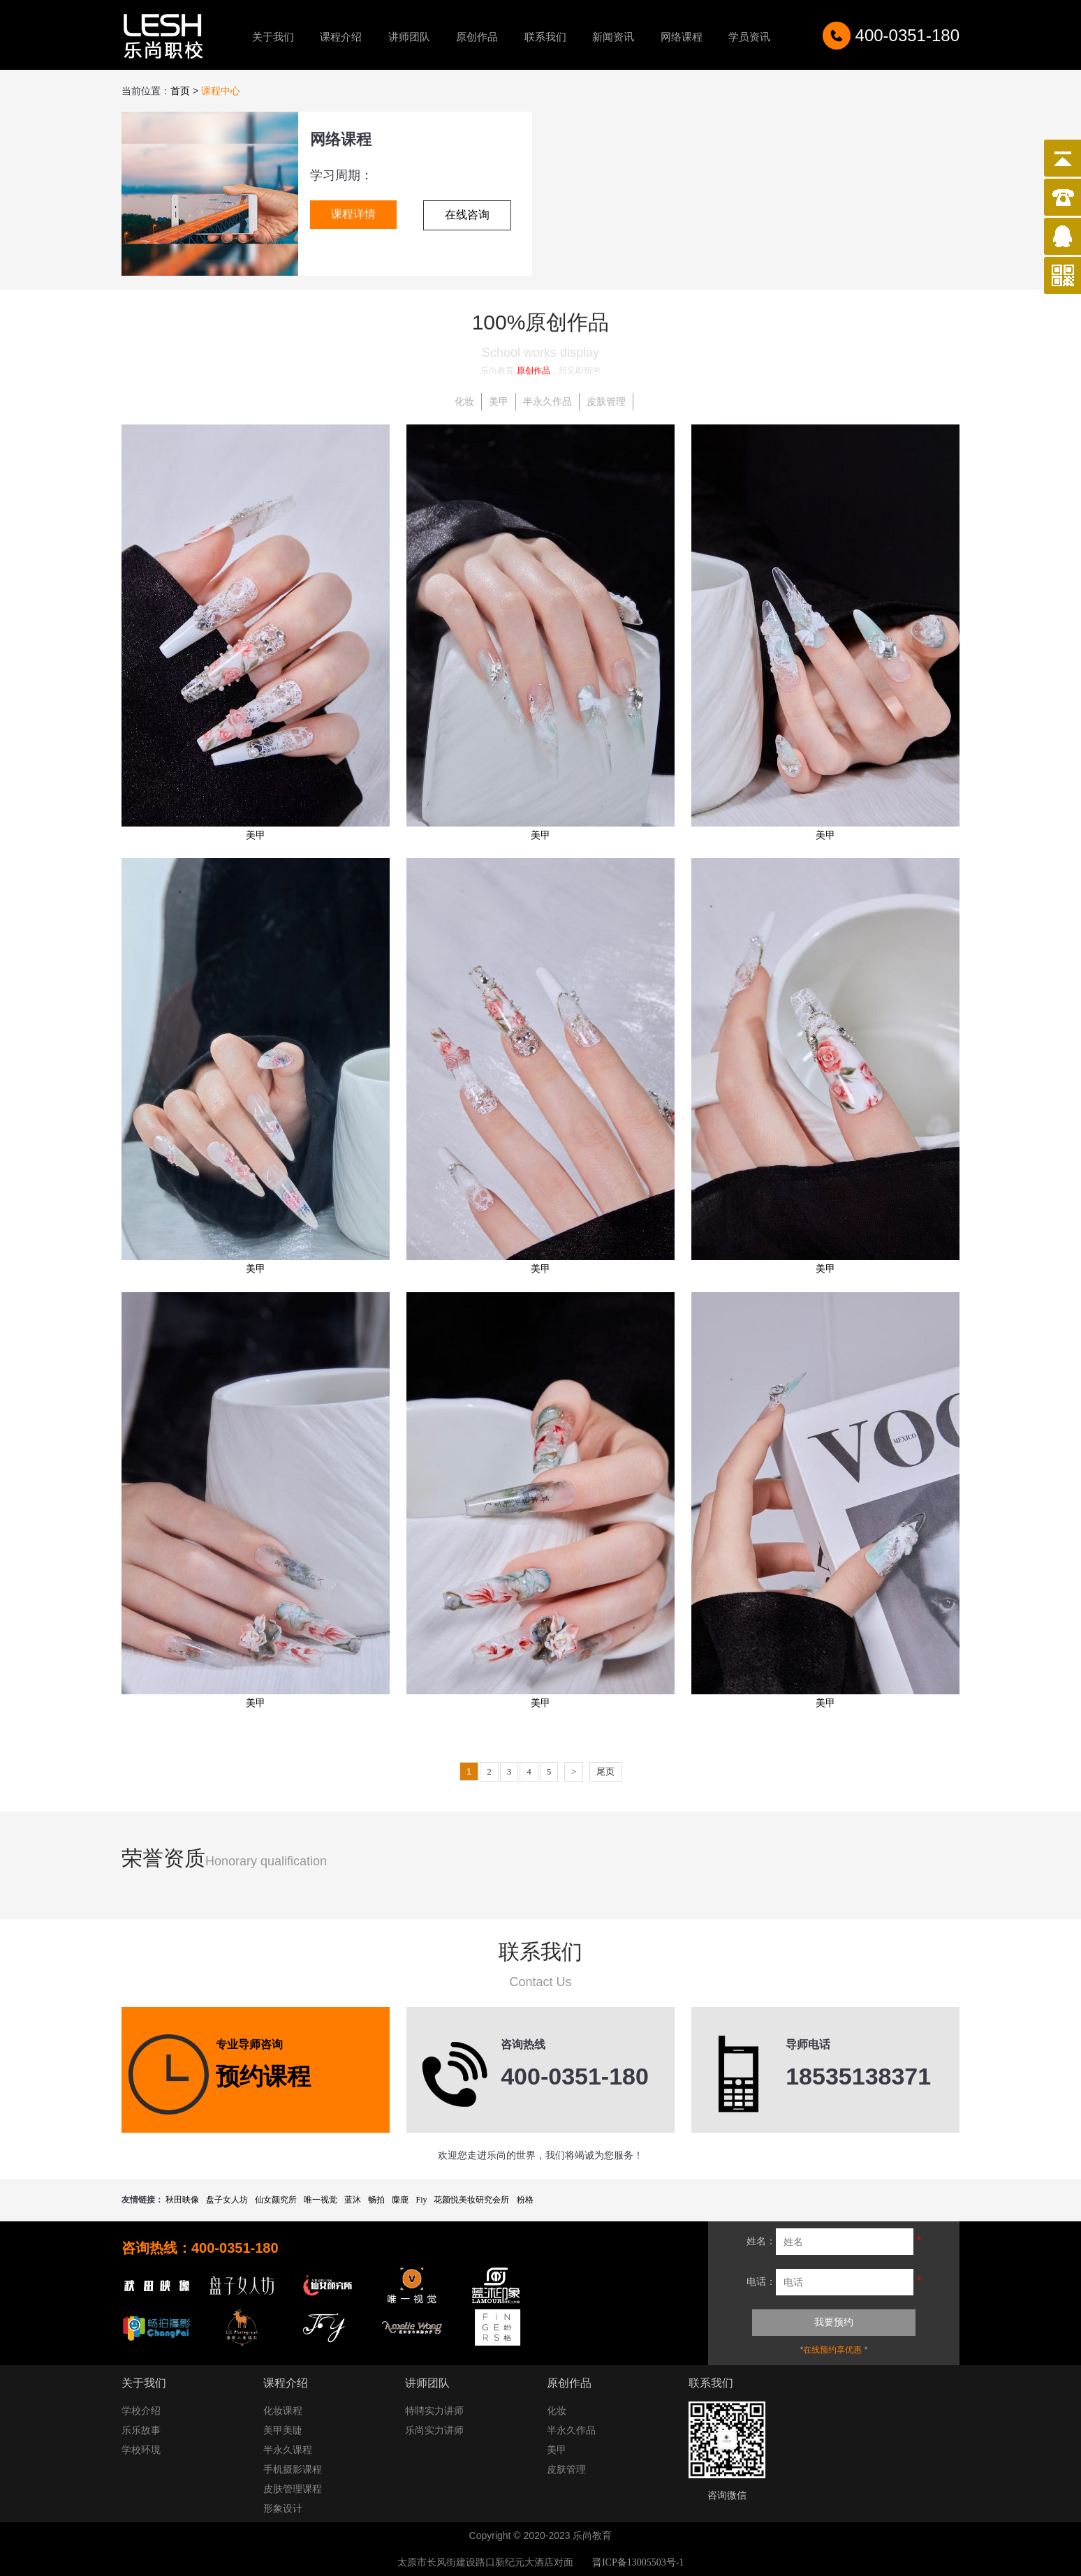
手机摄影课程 (292, 2469)
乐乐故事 (141, 2430)
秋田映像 (182, 2200)
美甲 (498, 402)
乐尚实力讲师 (434, 2430)
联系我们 (545, 37)
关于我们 (273, 37)
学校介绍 (141, 2411)
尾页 (605, 1771)
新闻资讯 (613, 37)
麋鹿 (400, 2200)
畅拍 (376, 2200)
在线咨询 (467, 215)
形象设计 (282, 2508)
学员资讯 (749, 37)
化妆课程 (282, 2411)
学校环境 (141, 2450)
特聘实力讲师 (434, 2411)
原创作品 (477, 37)
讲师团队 (409, 37)
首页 (180, 91)
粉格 (525, 2200)
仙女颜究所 (276, 2200)
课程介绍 (341, 37)
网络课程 (682, 37)
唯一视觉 (320, 2200)
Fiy (421, 2200)
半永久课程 (287, 2450)
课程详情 (353, 214)
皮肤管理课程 (292, 2489)
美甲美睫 (282, 2430)
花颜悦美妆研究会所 (471, 2200)
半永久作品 (547, 402)
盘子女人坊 (227, 2200)
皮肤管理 (606, 402)
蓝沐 (352, 2200)
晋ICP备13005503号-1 (638, 2562)
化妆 (464, 402)
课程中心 (220, 91)
